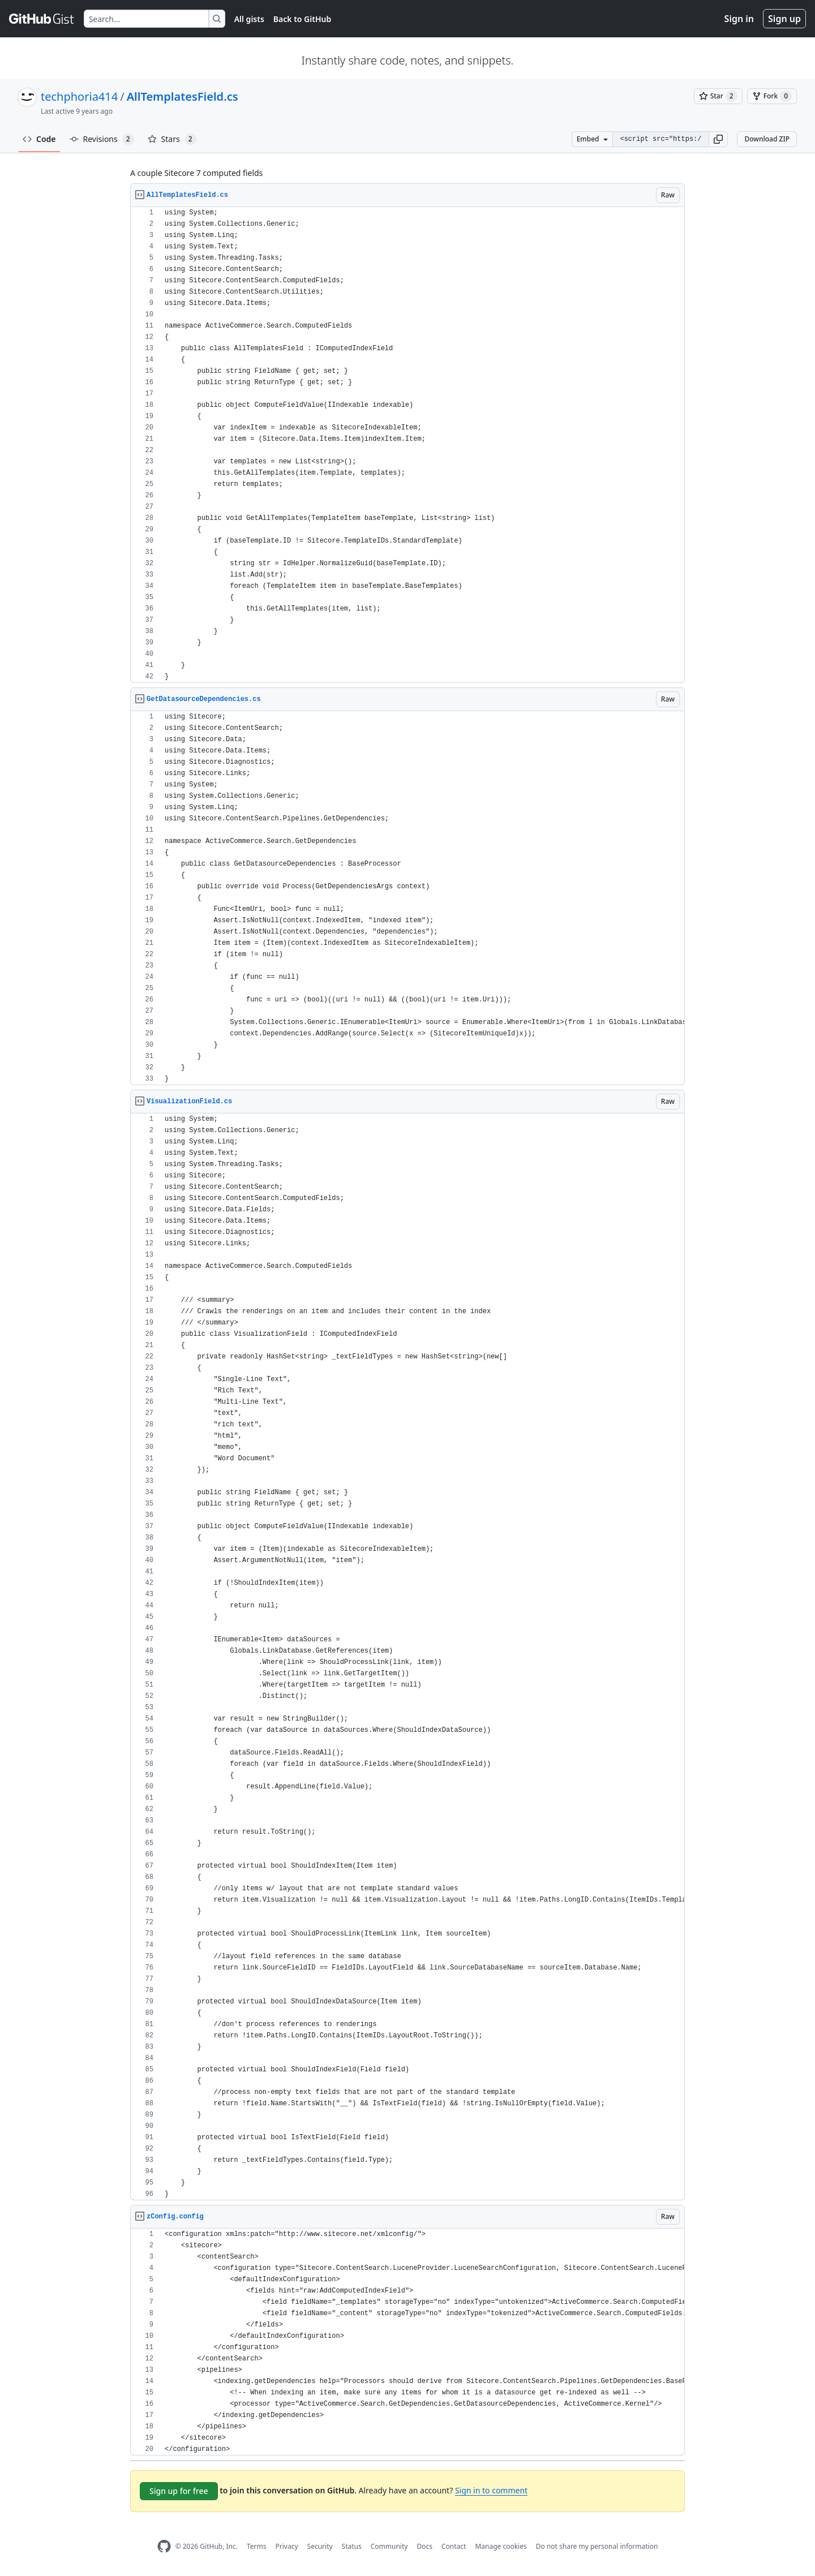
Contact (453, 2546)
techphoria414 (79, 96)
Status (352, 2546)
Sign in (739, 18)
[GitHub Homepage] (164, 2546)
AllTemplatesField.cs (182, 96)
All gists (249, 19)
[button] (718, 139)
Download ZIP (767, 139)
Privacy (287, 2546)
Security (320, 2546)
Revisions (102, 139)
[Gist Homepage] (42, 18)
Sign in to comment (491, 2490)
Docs (424, 2546)
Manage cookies (500, 2546)
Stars (172, 139)
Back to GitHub (302, 19)
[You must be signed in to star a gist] (718, 96)
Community (389, 2546)
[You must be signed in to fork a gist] (772, 96)
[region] (407, 445)
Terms (257, 2546)
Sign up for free (178, 2490)
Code (39, 139)
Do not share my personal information (597, 2546)
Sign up (784, 18)
